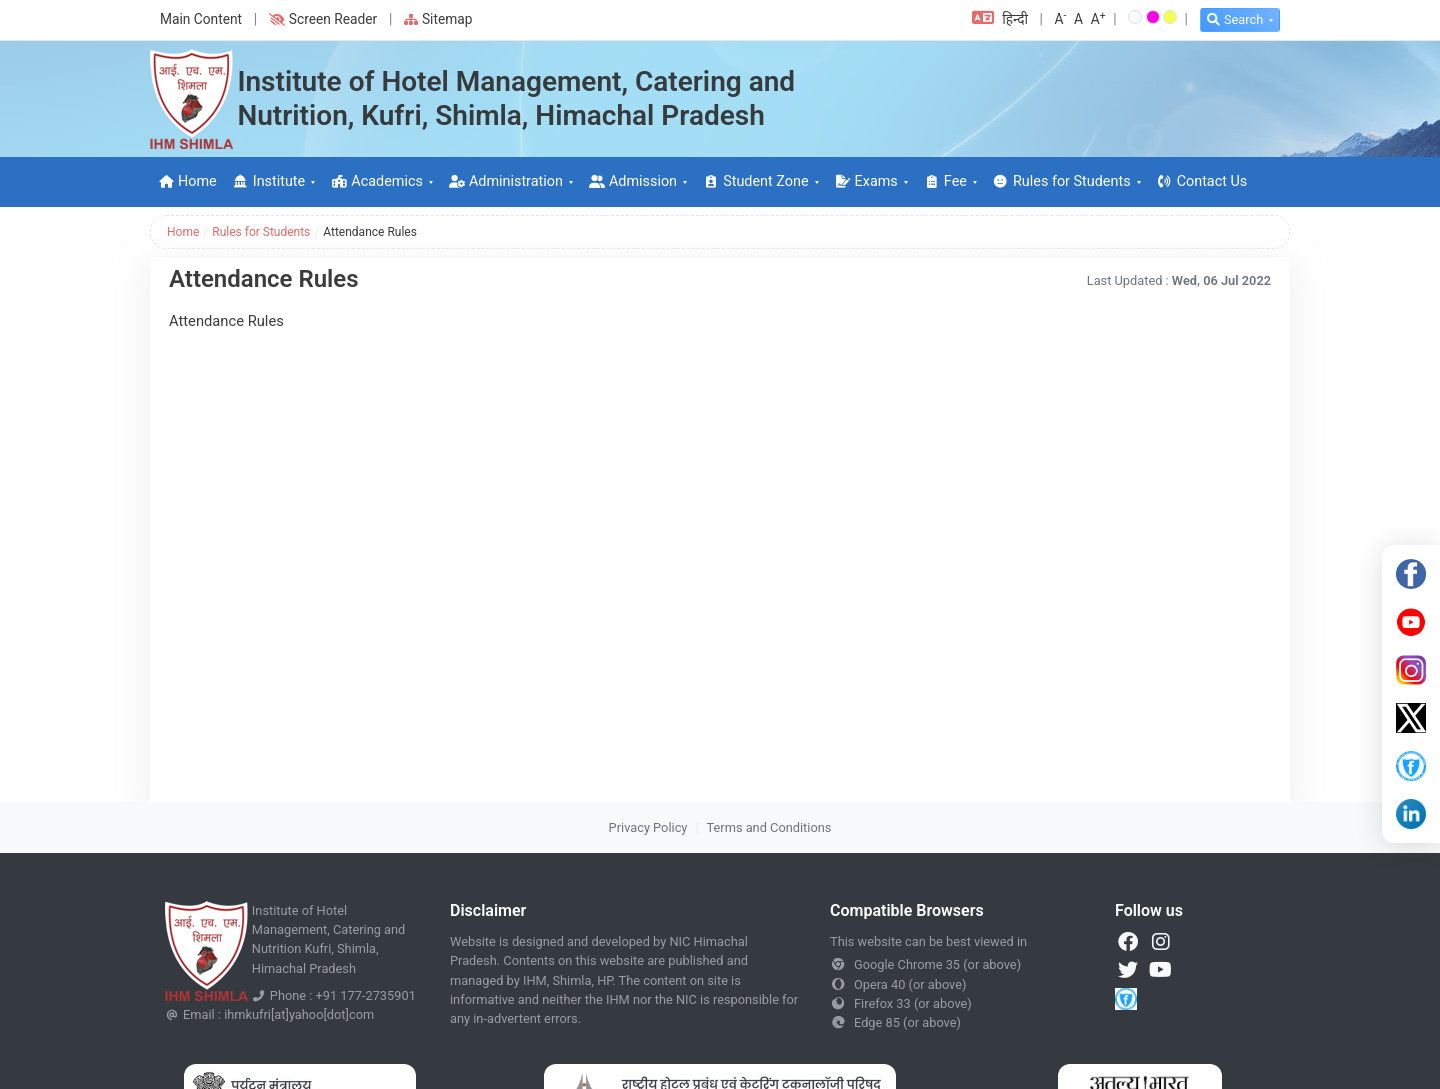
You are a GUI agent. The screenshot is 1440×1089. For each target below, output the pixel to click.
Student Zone (755, 181)
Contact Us (1202, 181)
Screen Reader (323, 19)
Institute (269, 181)
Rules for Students (1062, 181)
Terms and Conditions (769, 827)
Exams (866, 181)
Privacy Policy (648, 827)
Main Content (201, 19)
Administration (506, 181)
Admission (633, 181)
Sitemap (438, 19)
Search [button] (1235, 19)
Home (187, 181)
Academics (377, 181)
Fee (945, 181)
